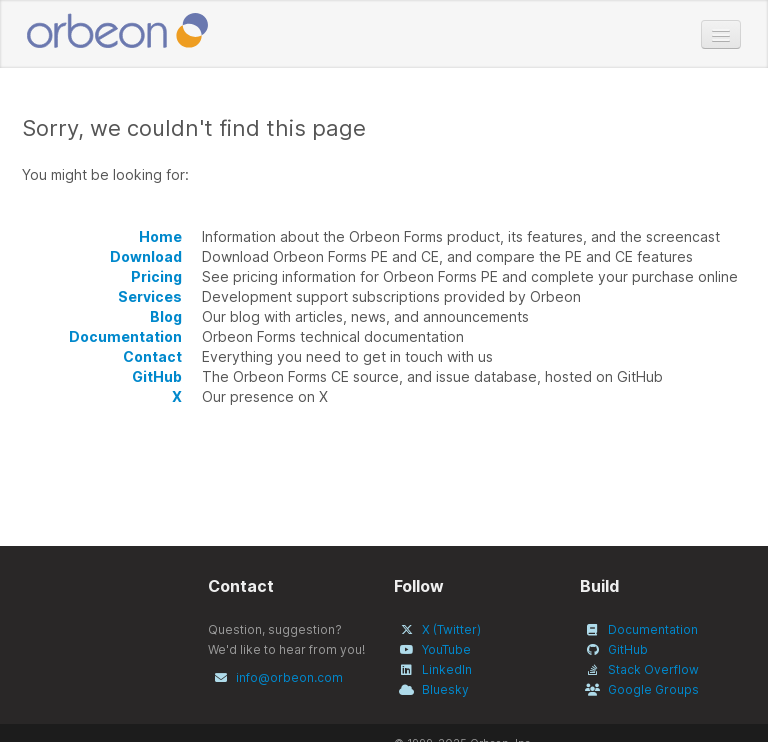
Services (150, 296)
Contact (152, 356)
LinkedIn (447, 669)
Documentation (125, 336)
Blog (166, 316)
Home (160, 236)
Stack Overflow (653, 669)
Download (146, 256)
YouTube (446, 649)
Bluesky (445, 689)
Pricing (156, 276)
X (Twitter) (451, 629)
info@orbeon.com (289, 677)
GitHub (157, 376)
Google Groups (653, 689)
